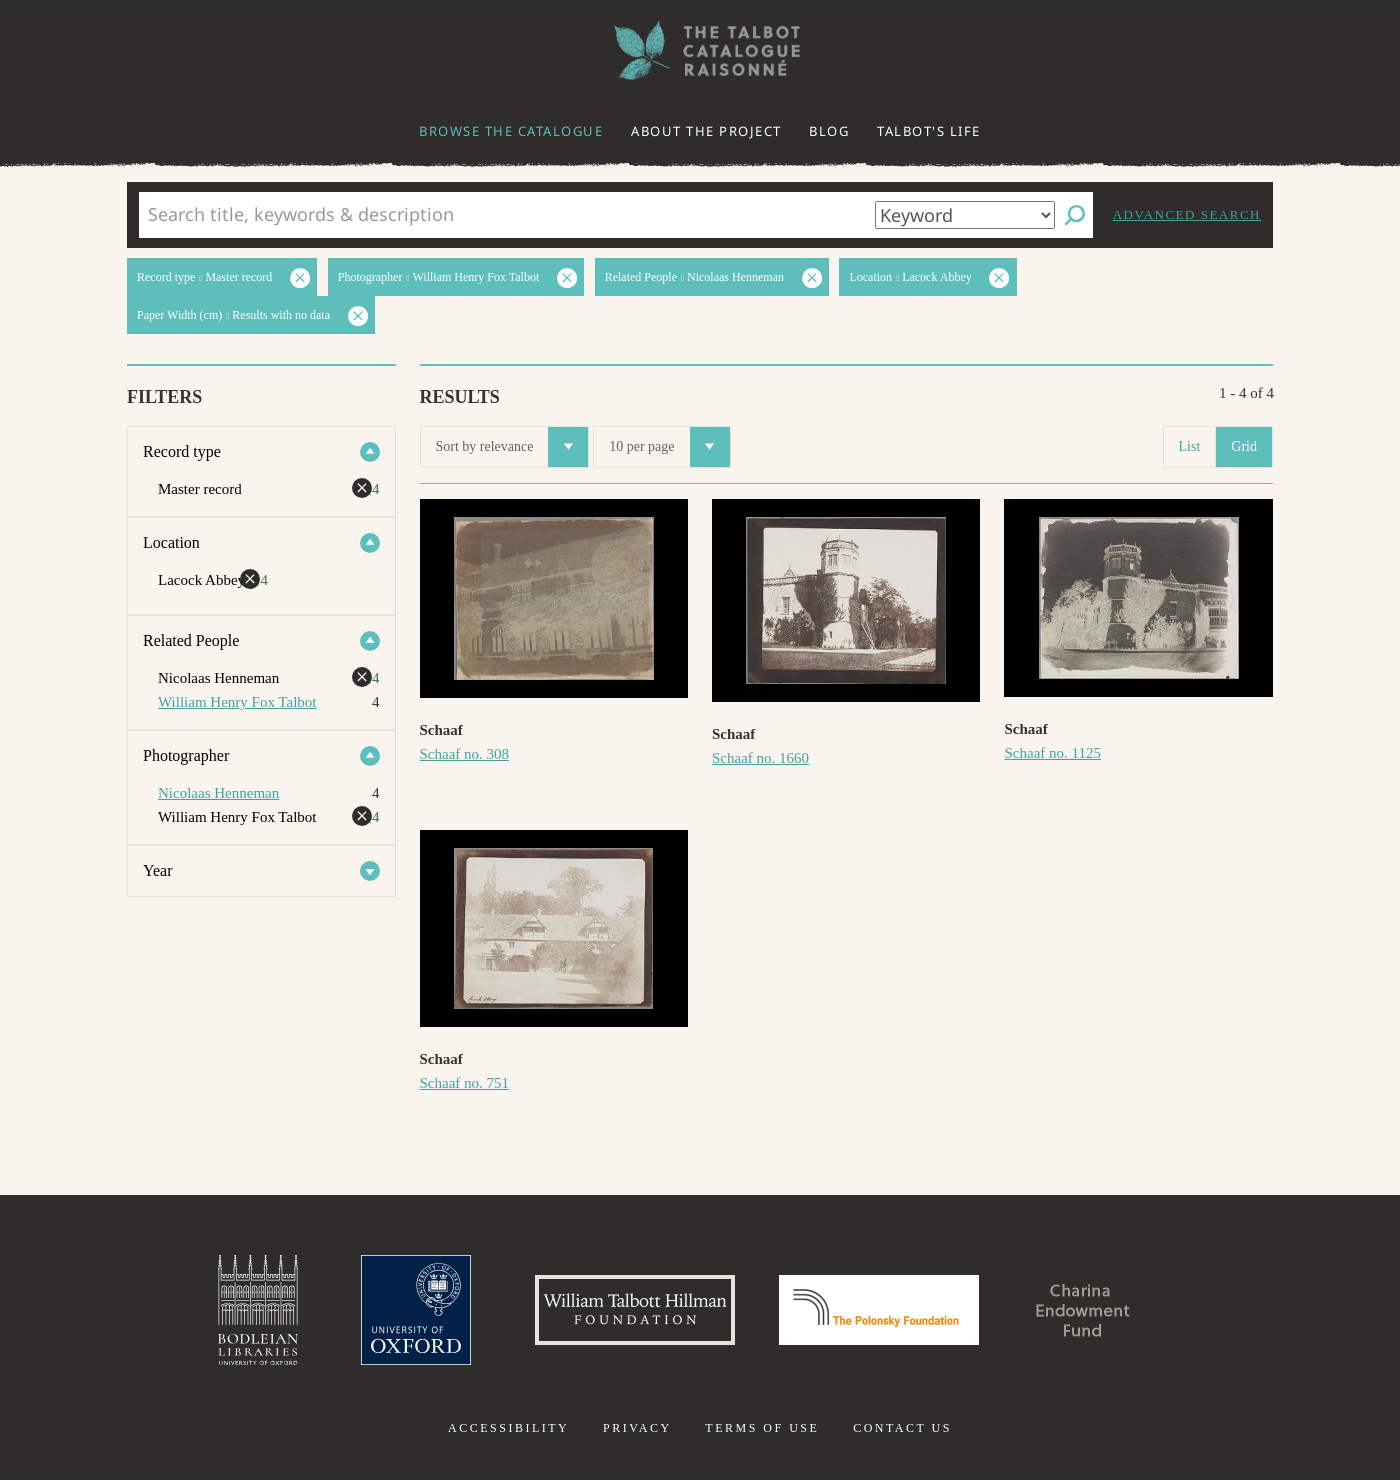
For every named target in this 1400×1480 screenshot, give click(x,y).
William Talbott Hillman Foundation (635, 1310)
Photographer (186, 755)
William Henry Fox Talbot (237, 702)
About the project (706, 131)
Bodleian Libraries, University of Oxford (258, 1310)
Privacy (637, 1428)
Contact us (902, 1428)
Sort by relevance (512, 447)
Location (171, 542)
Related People (191, 640)
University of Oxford (416, 1310)
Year (157, 870)
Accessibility (508, 1428)
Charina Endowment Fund (1083, 1310)
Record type (182, 451)
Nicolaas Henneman (218, 793)
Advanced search (1187, 214)
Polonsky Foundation (879, 1310)
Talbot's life (929, 131)
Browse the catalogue (511, 131)
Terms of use (762, 1428)
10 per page (669, 447)
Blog (829, 131)
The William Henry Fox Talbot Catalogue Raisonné (700, 50)
